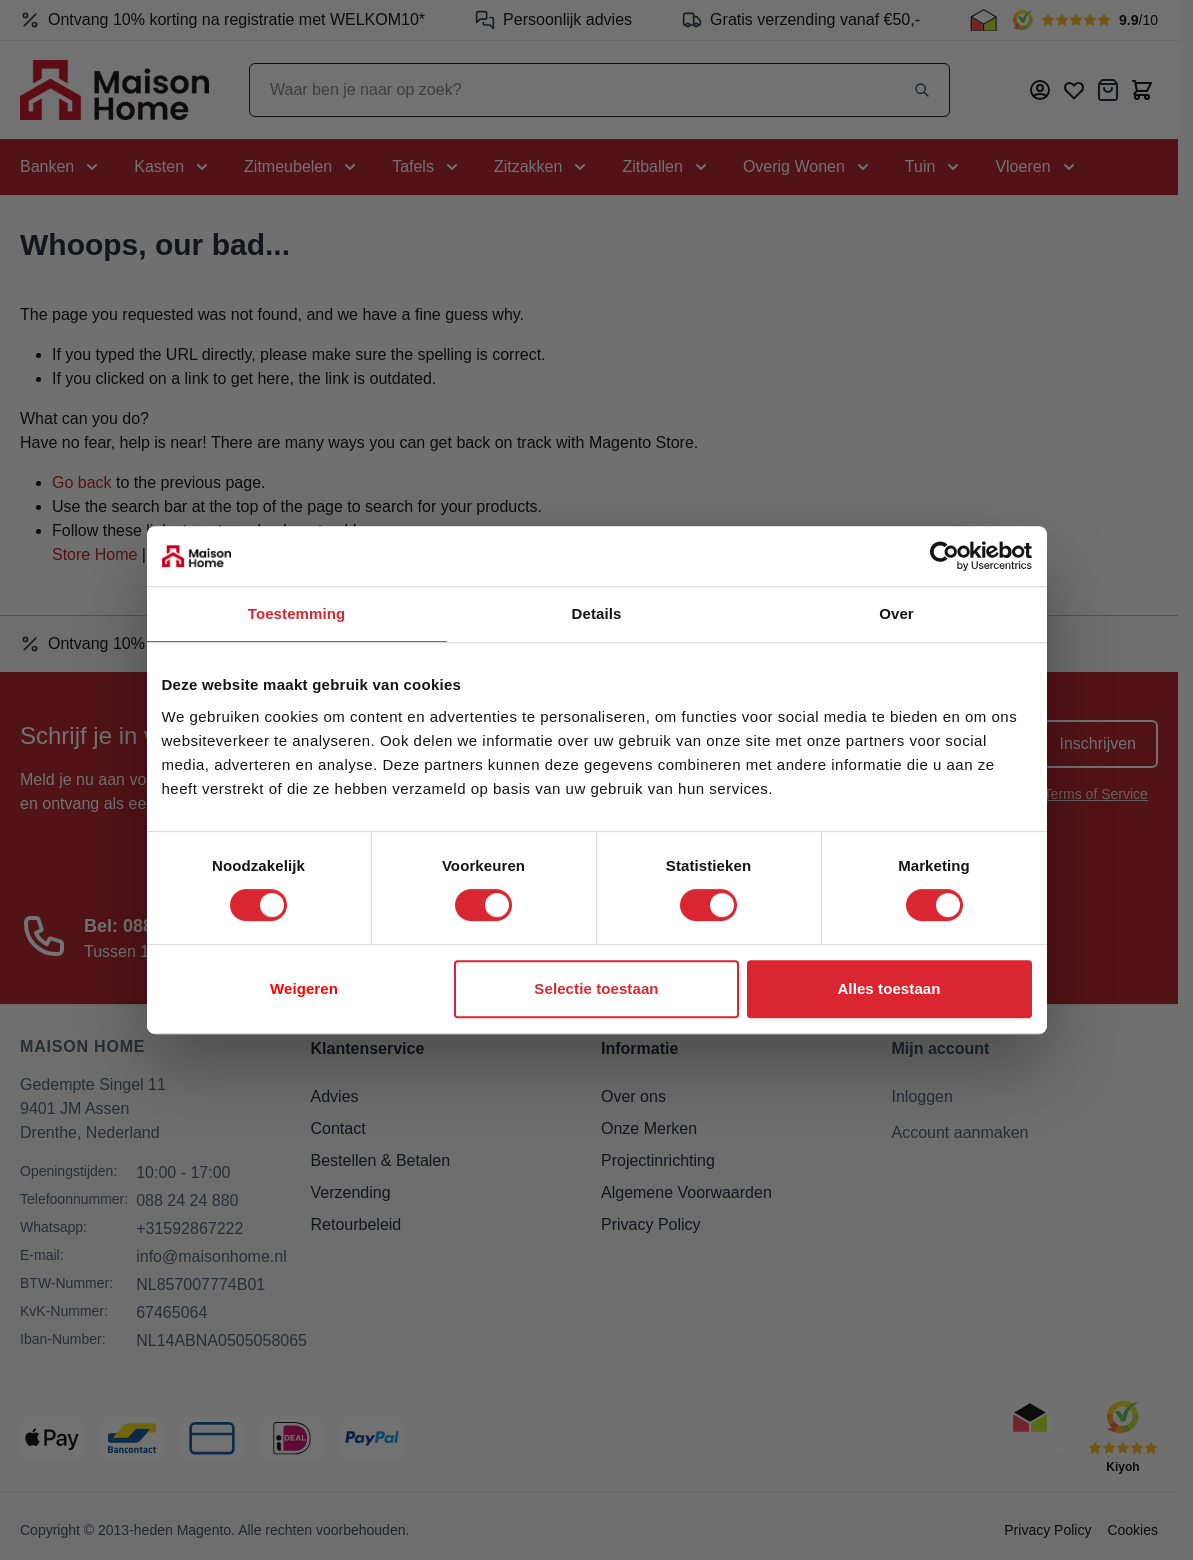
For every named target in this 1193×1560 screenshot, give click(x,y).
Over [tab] (896, 613)
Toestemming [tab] (297, 613)
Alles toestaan (888, 988)
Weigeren (304, 988)
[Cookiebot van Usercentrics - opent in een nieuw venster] (944, 556)
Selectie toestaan (596, 988)
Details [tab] (597, 613)
